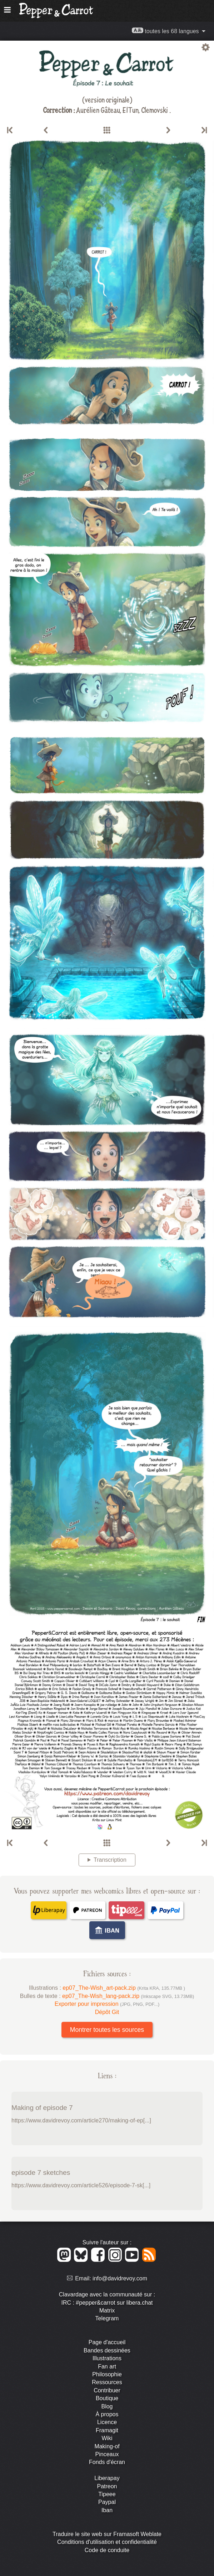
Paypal (107, 2502)
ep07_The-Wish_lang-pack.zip (128, 1996)
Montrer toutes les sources (107, 2029)
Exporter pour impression (107, 2004)
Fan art (107, 2366)
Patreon (107, 2486)
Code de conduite (107, 2550)
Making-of (106, 2446)
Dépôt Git (107, 2012)
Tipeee (106, 2494)
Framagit (107, 2430)
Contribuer (107, 2390)
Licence (107, 2422)
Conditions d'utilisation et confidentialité (107, 2542)
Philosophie (107, 2374)
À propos (106, 2414)
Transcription (110, 1860)
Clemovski (155, 109)
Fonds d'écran (107, 2462)
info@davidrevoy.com (120, 2278)
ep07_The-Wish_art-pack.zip (124, 1988)
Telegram (107, 2318)
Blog (107, 2406)
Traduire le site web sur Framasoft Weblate (107, 2534)
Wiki (106, 2438)
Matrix (107, 2310)
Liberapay (106, 2478)
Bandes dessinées (107, 2350)
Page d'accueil (107, 2342)
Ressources (107, 2382)
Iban (107, 2510)
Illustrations (107, 2358)
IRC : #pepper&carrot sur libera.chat (107, 2303)
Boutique (107, 2398)
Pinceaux (107, 2454)
